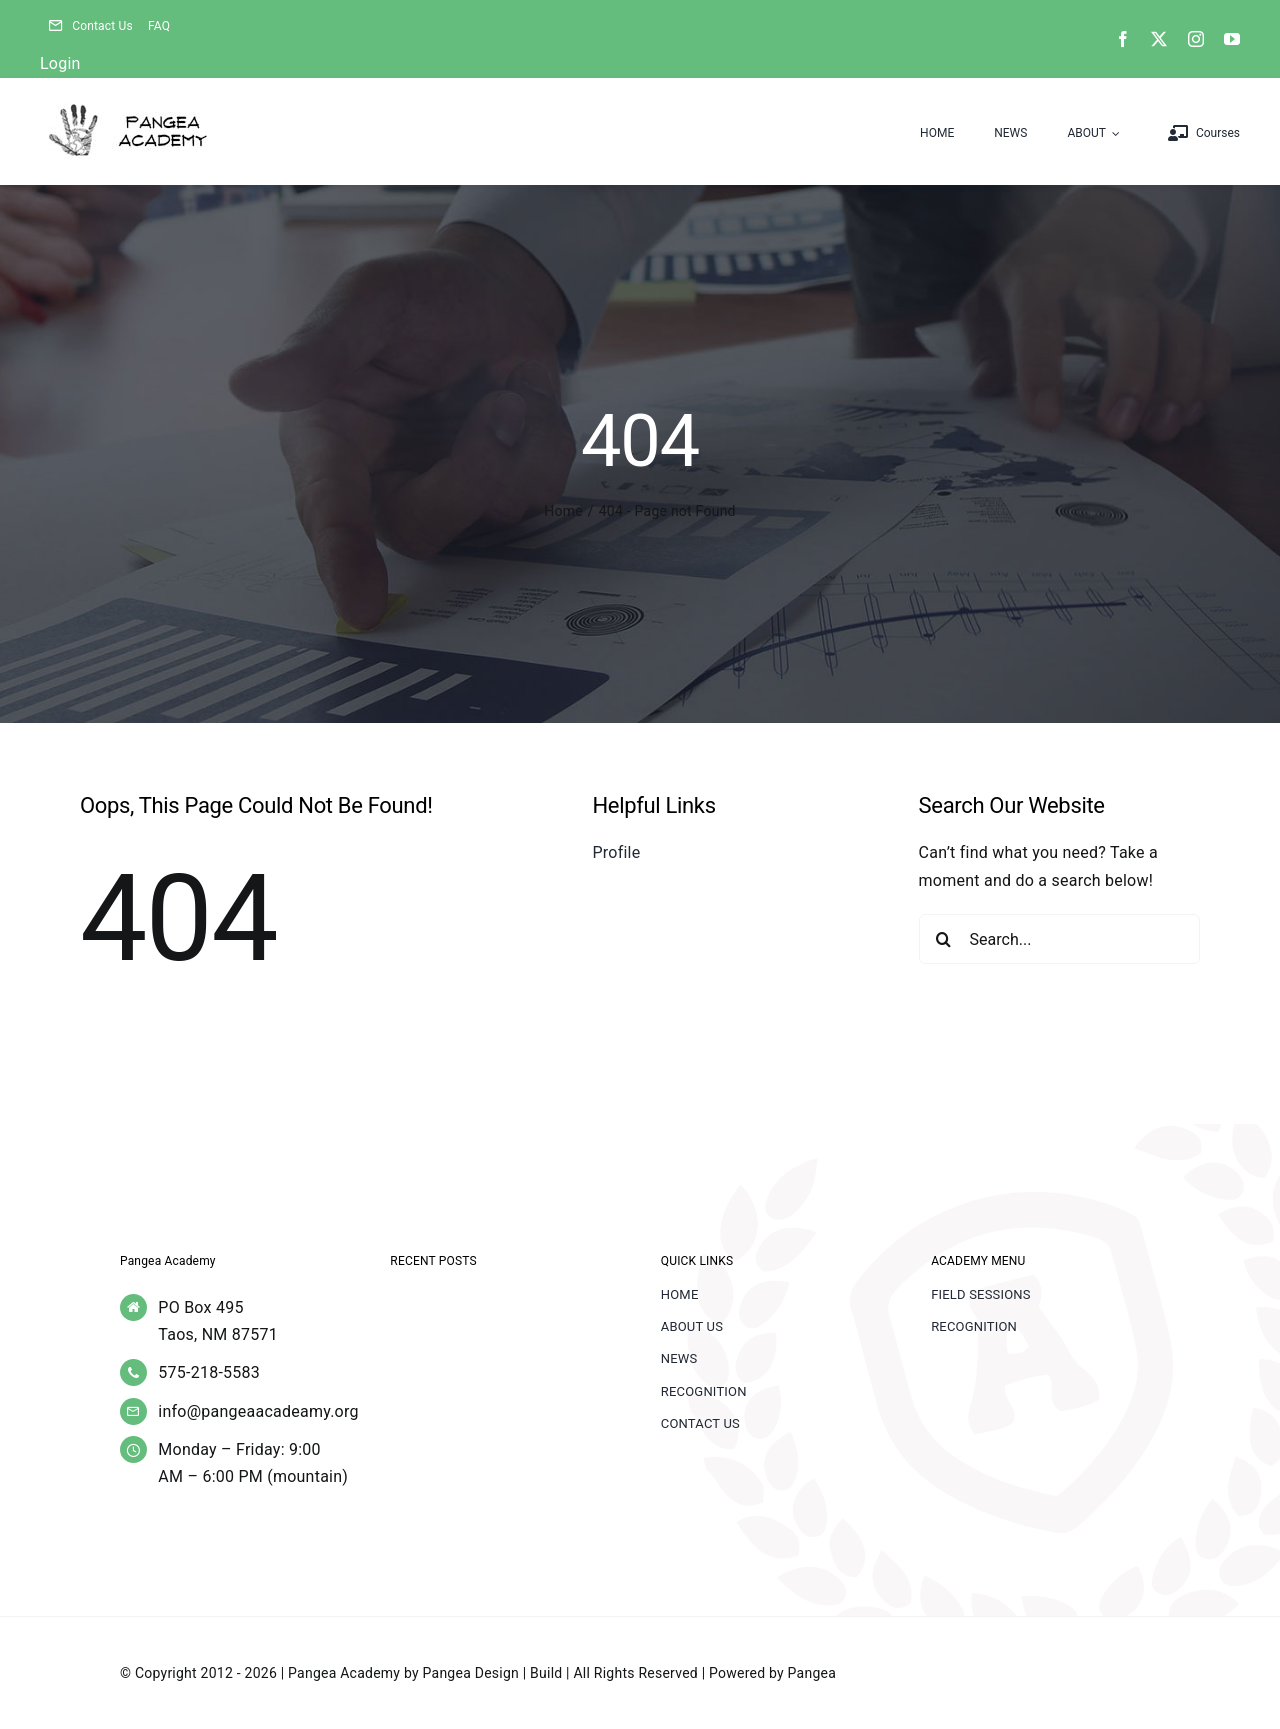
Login (60, 63)
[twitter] (1159, 39)
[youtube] (1232, 39)
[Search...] (1059, 939)
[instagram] (1196, 39)
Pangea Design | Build (493, 1673)
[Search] (944, 939)
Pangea (812, 1673)
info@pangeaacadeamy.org (258, 1411)
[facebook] (1123, 39)
